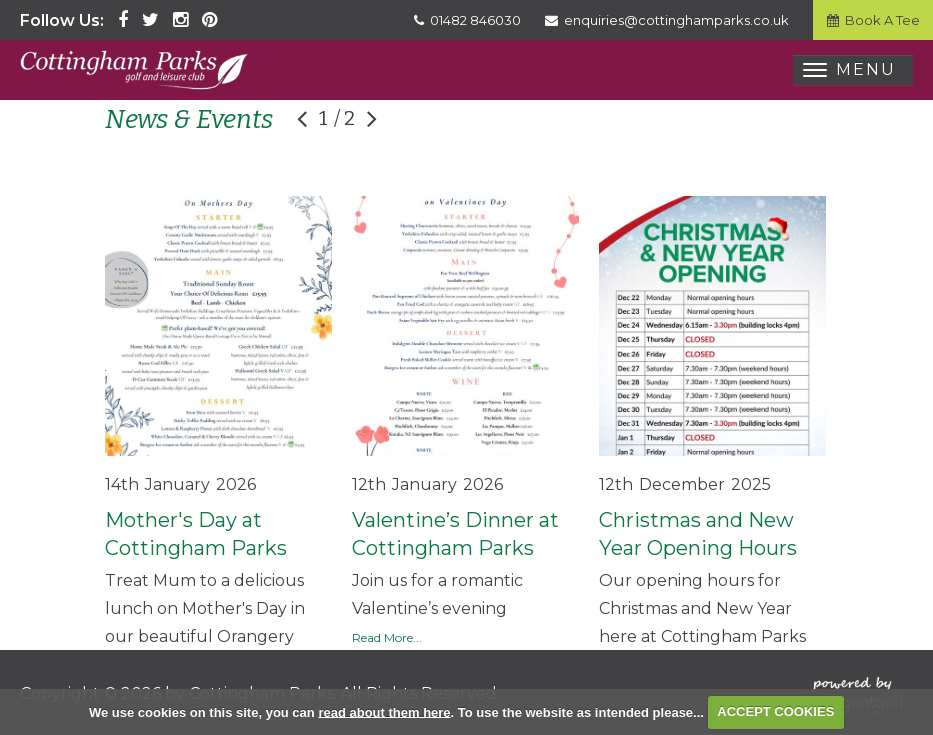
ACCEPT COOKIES (775, 711)
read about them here (384, 711)
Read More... (387, 637)
